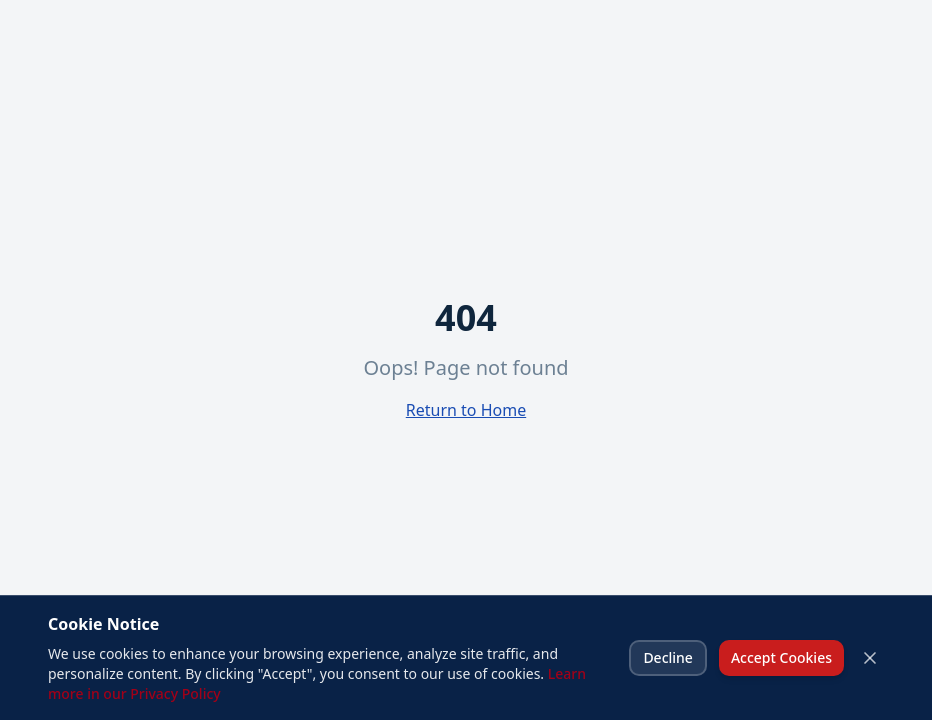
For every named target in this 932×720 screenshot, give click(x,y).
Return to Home (466, 410)
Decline (668, 657)
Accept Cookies (781, 657)
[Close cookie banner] (870, 658)
